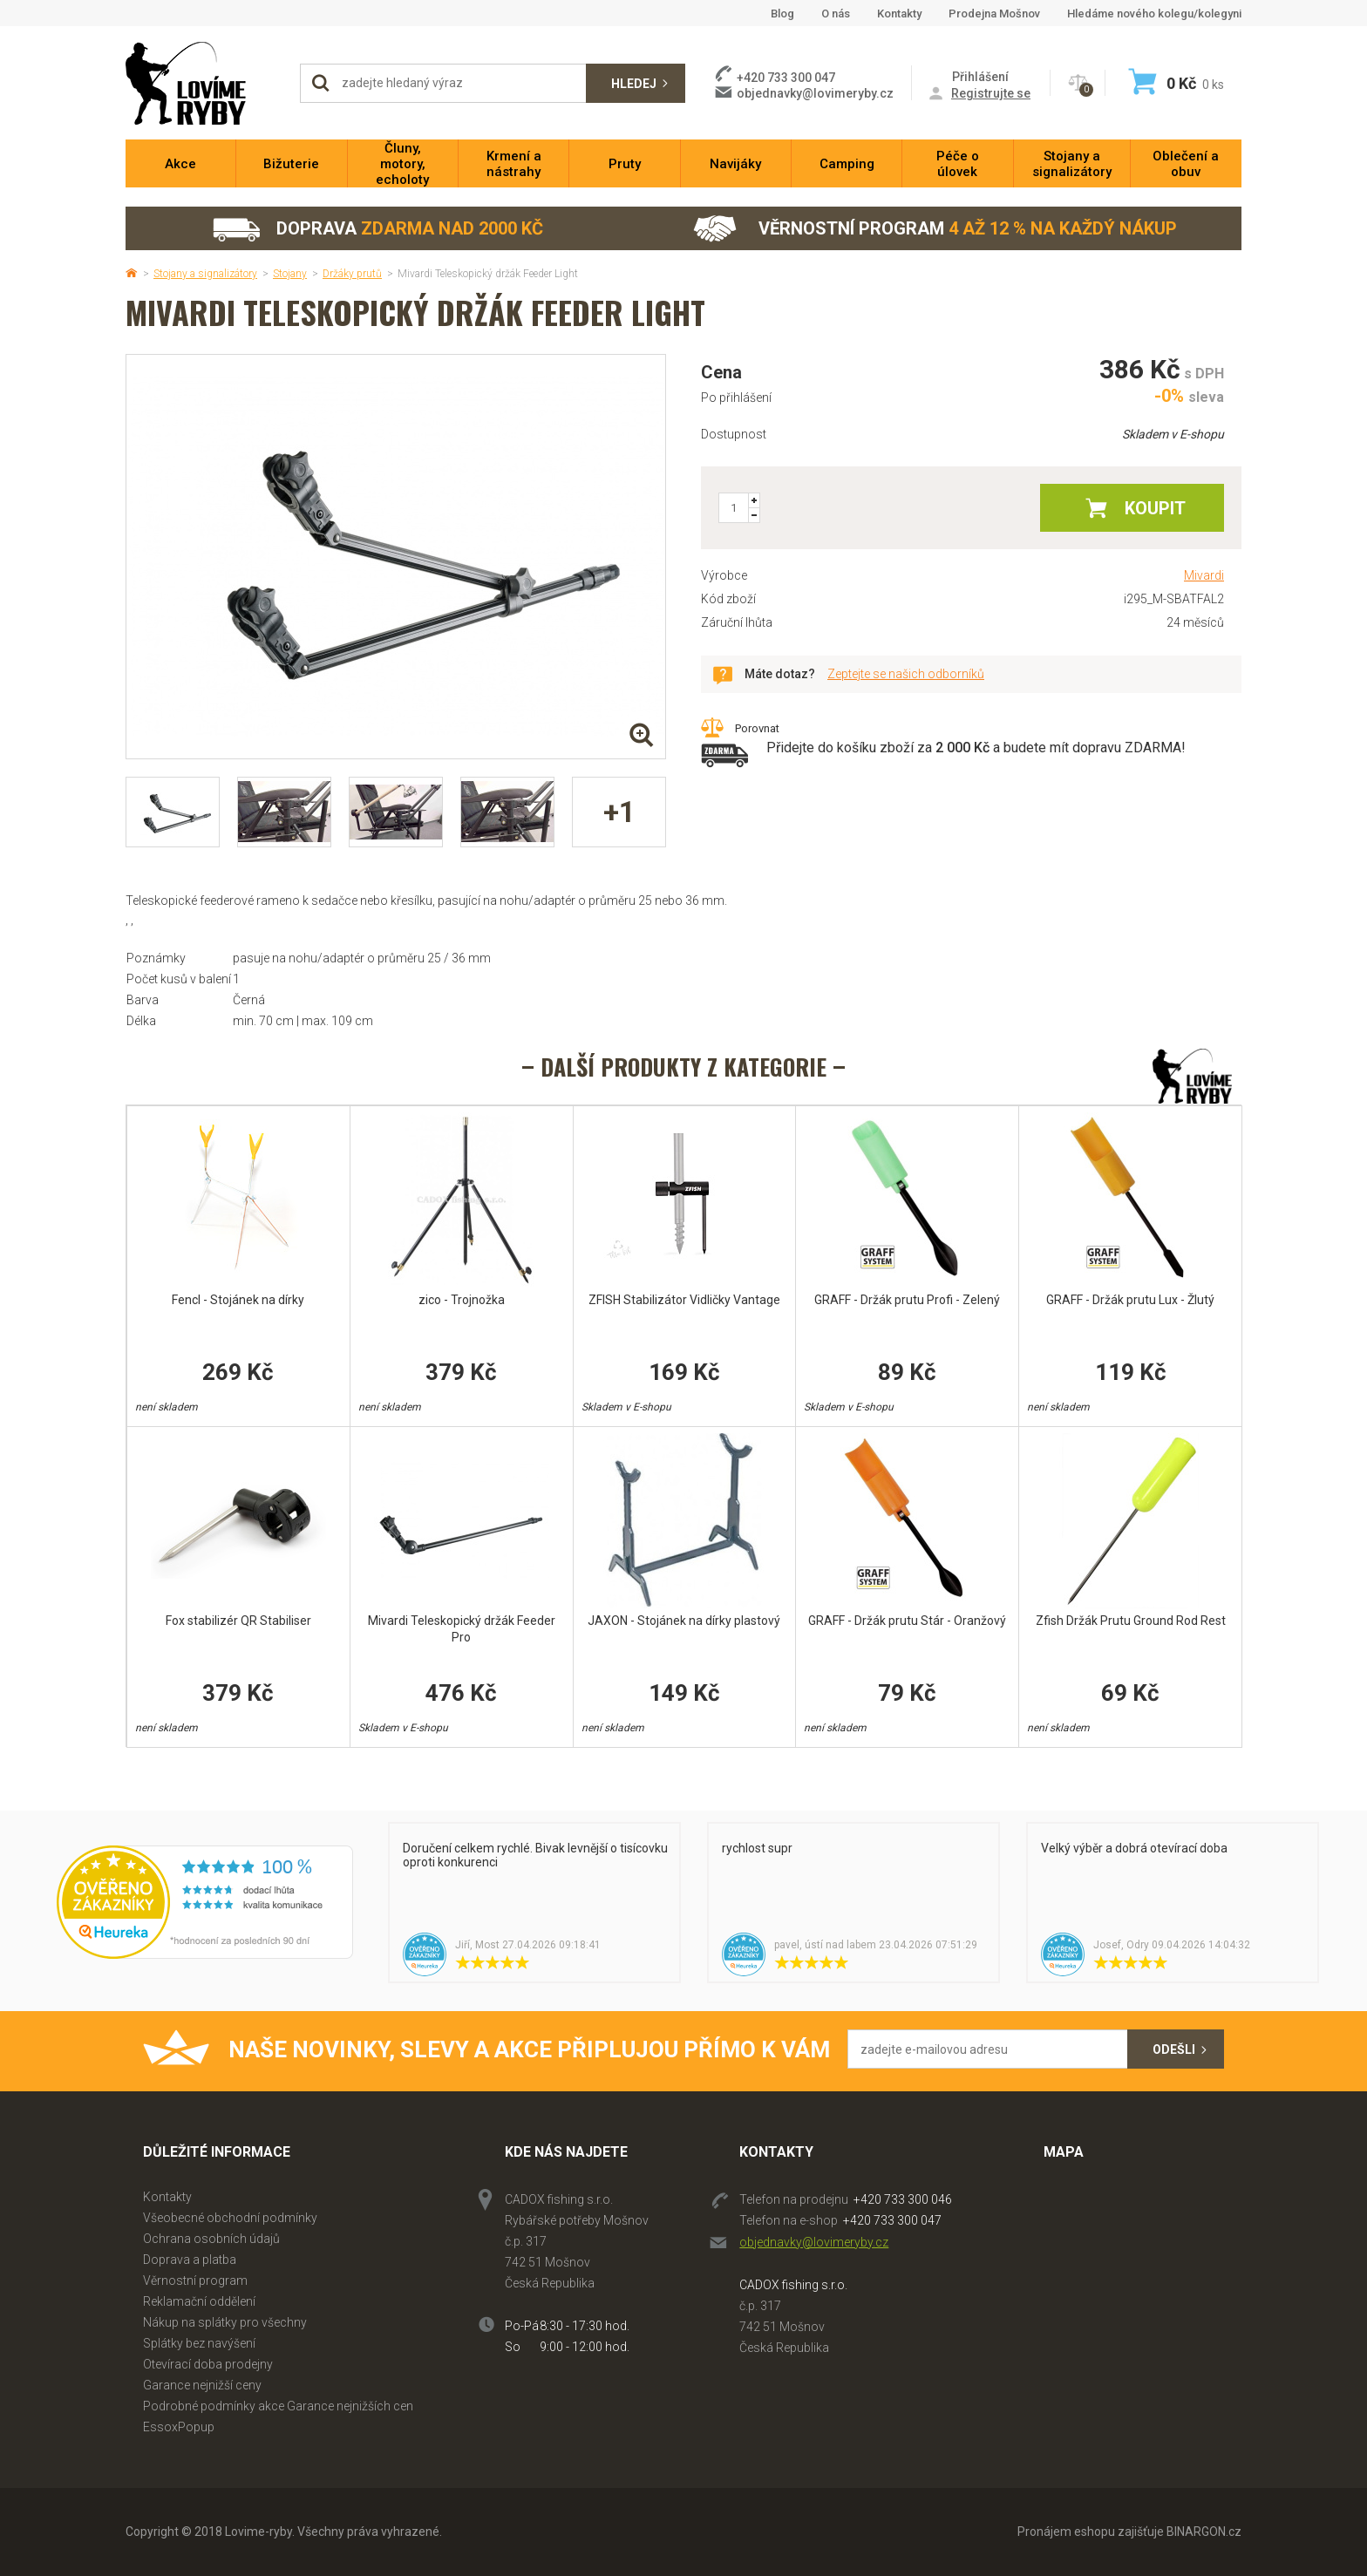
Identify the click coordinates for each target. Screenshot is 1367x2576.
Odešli (1174, 2049)
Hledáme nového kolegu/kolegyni (1154, 13)
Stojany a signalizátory (205, 274)
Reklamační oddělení (199, 2301)
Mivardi (1204, 575)
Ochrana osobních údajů (211, 2239)
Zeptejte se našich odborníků (905, 674)
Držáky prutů (352, 274)
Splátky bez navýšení (199, 2343)
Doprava (377, 228)
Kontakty (899, 13)
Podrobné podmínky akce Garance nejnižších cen (278, 2406)
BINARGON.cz (1203, 2532)
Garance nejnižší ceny (202, 2385)
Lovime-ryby (204, 83)
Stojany (290, 274)
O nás (835, 13)
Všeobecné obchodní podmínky (230, 2218)
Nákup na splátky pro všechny (225, 2322)
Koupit (1155, 508)
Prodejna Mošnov (994, 13)
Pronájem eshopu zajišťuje (1090, 2532)
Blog (782, 13)
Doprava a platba (189, 2260)
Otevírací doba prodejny (208, 2364)
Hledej (633, 84)
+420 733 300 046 (903, 2199)
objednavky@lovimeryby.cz (815, 93)
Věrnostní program (935, 228)
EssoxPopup (178, 2427)
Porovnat (757, 728)
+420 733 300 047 (892, 2220)
